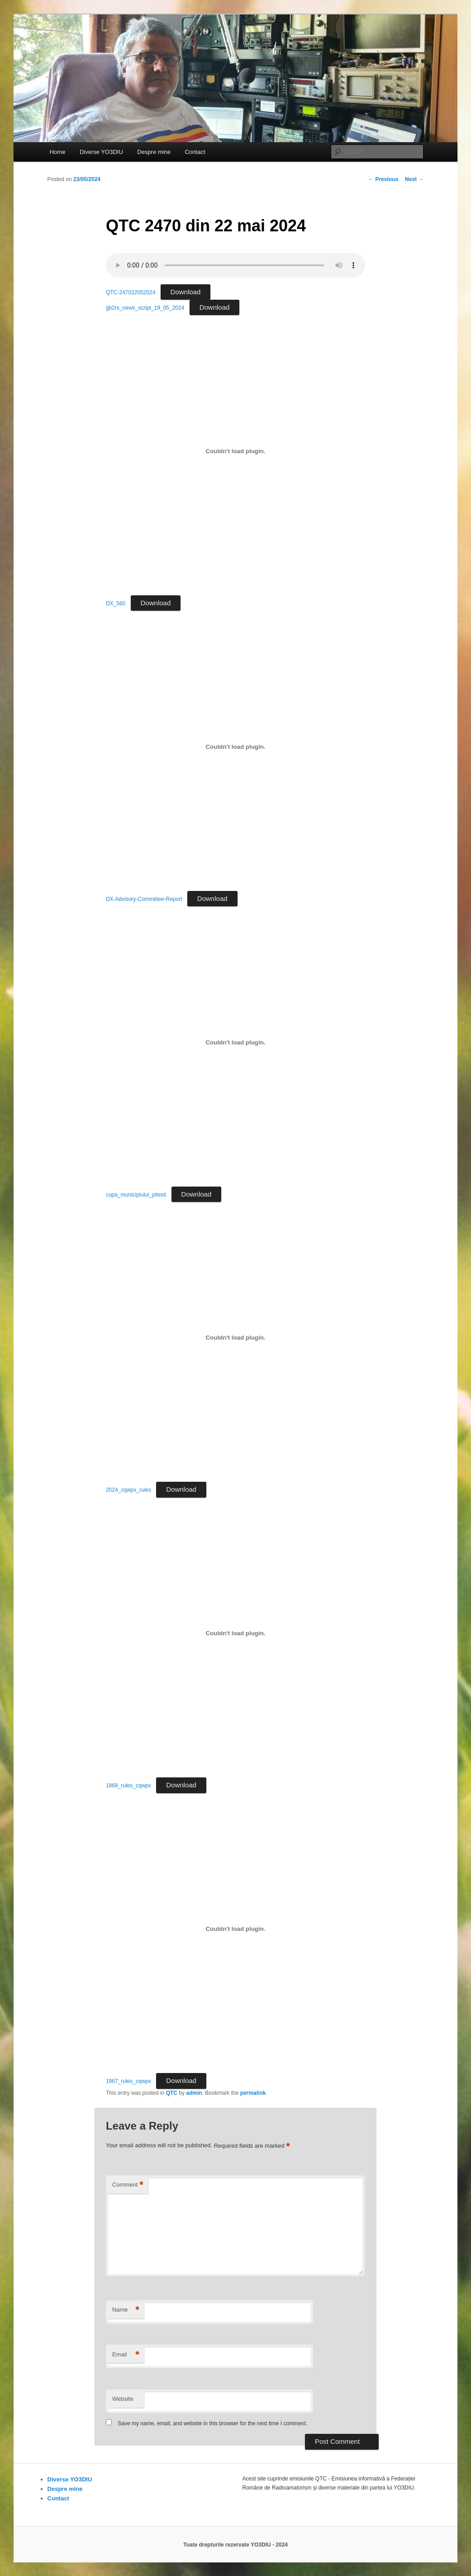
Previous (383, 179)
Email (125, 2354)
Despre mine (154, 151)
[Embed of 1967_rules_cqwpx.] (235, 1929)
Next (414, 179)
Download (186, 292)
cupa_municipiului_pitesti (136, 1195)
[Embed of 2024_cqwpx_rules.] (235, 1338)
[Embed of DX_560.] (235, 451)
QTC (171, 2093)
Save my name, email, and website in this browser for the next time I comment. (212, 2423)
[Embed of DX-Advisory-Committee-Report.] (235, 746)
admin (194, 2093)
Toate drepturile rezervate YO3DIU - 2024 (235, 2545)
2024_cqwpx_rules (128, 1490)
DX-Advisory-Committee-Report (144, 899)
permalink (253, 2093)
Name (125, 2310)
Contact (195, 151)
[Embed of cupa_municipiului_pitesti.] (235, 1042)
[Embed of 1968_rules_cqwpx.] (235, 1633)
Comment (127, 2185)
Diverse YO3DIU (101, 151)
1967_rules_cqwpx (128, 2081)
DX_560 (115, 603)
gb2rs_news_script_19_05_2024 (145, 308)
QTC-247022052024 (130, 292)
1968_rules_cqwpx (128, 1785)
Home (58, 151)
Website (122, 2398)
